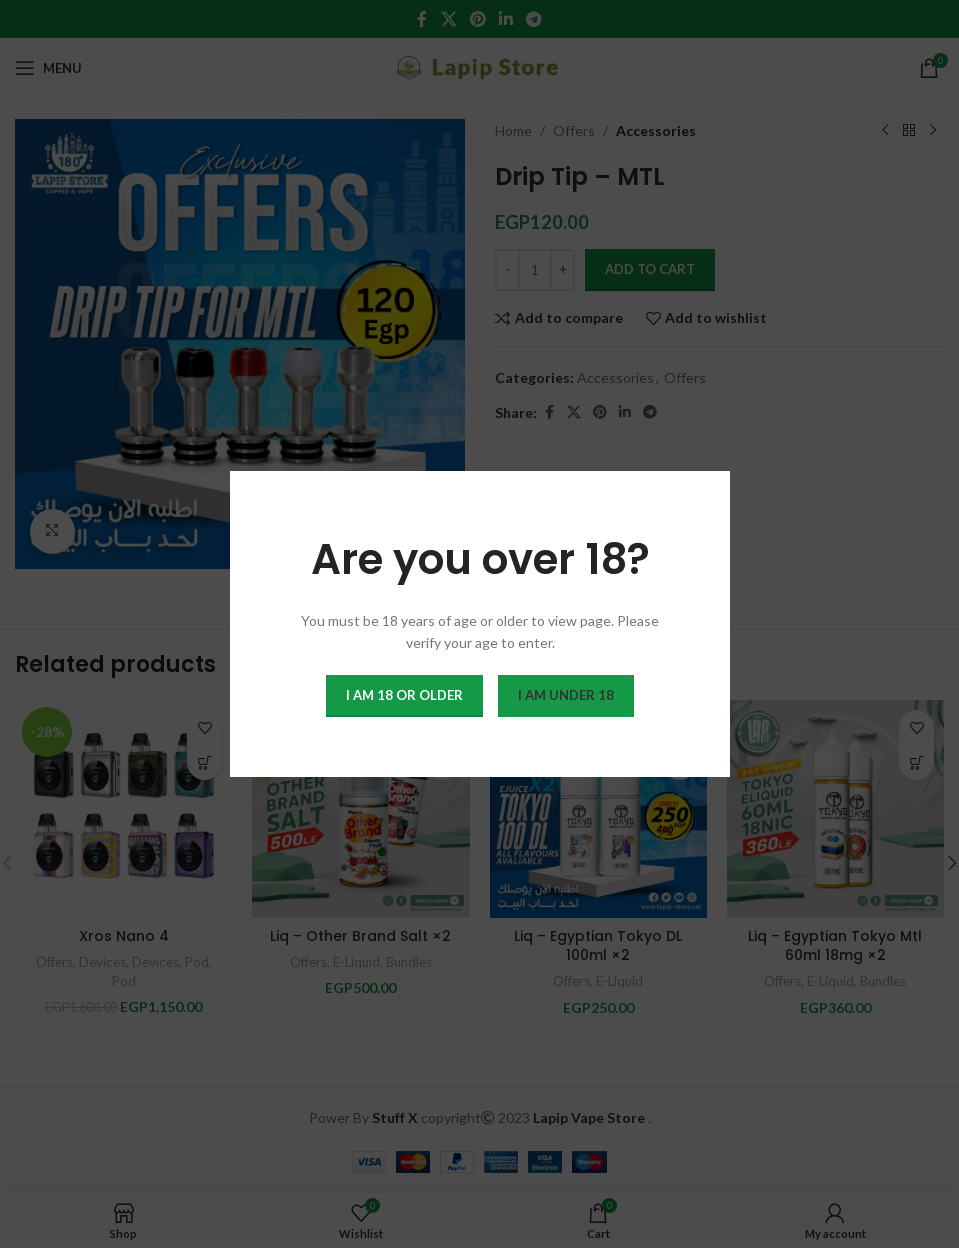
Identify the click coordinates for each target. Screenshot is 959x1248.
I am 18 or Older (404, 695)
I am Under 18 (566, 695)
